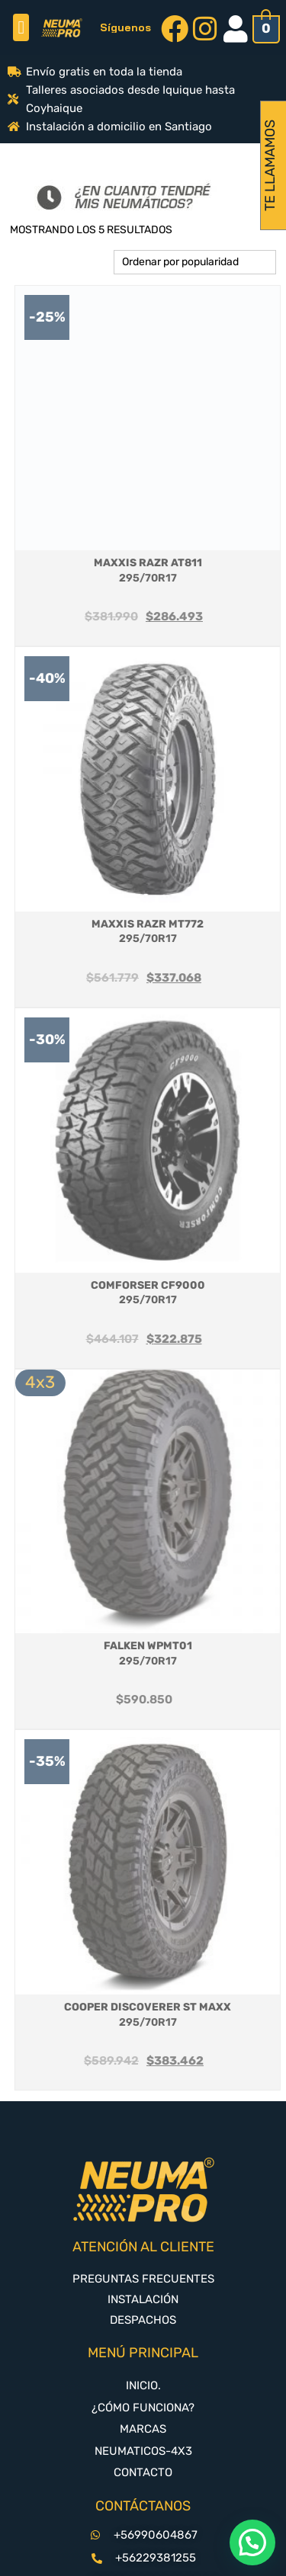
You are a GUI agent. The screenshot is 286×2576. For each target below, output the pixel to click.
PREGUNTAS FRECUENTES (143, 2279)
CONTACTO (143, 2472)
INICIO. (143, 2385)
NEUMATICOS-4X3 (143, 2451)
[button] (21, 27)
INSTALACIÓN (143, 2299)
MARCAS (143, 2429)
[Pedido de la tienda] (195, 262)
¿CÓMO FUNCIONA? (143, 2407)
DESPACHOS (143, 2320)
